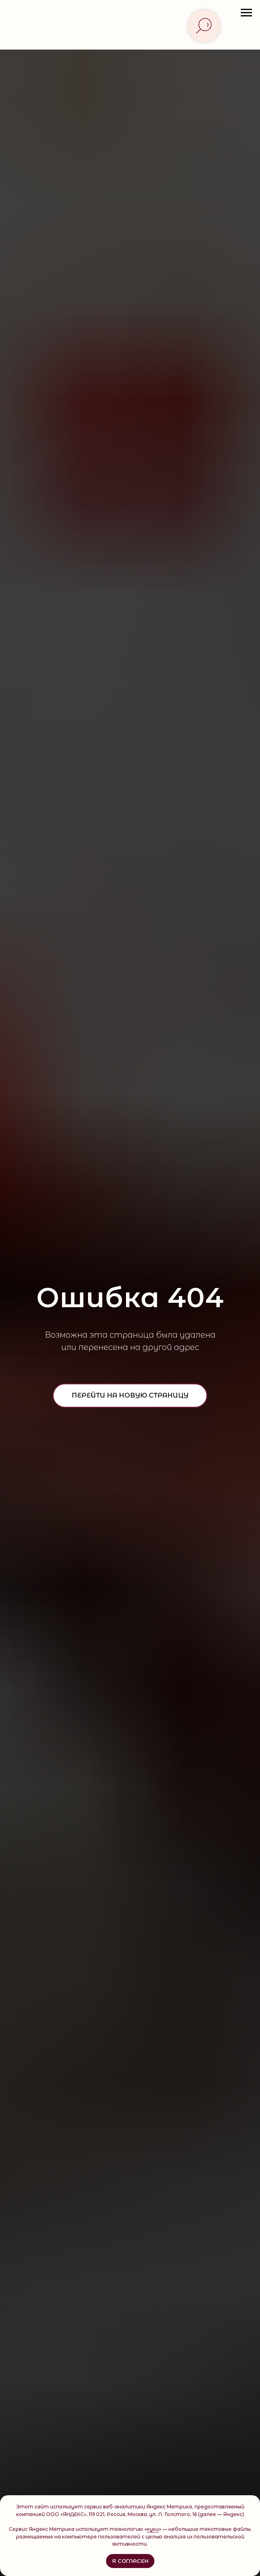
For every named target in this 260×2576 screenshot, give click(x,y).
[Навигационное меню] (246, 13)
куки (153, 2529)
